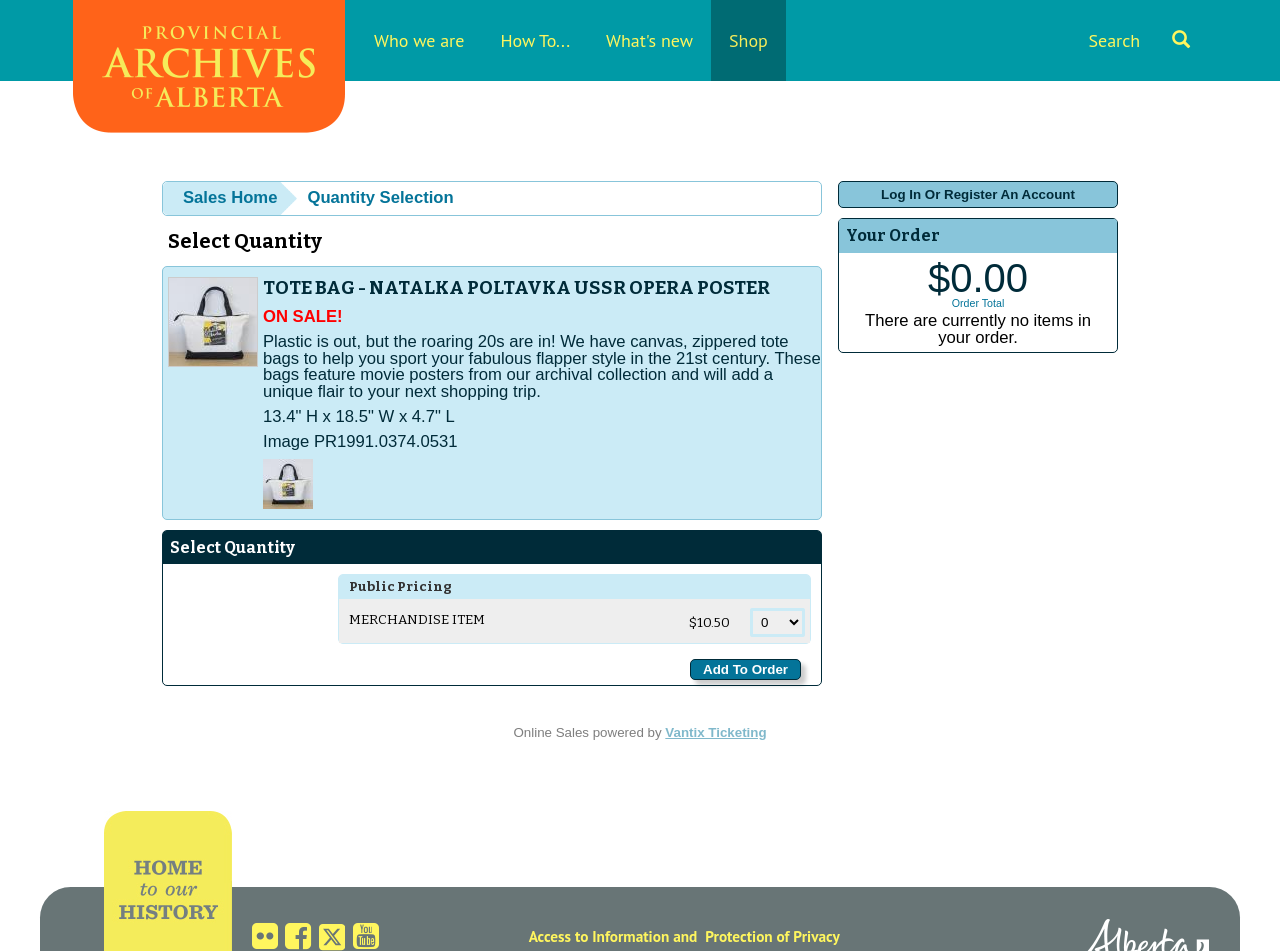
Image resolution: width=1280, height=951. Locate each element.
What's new (649, 40)
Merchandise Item (417, 620)
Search (1139, 40)
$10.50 (711, 623)
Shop (748, 40)
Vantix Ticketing (715, 732)
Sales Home (230, 197)
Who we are (419, 40)
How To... (535, 40)
